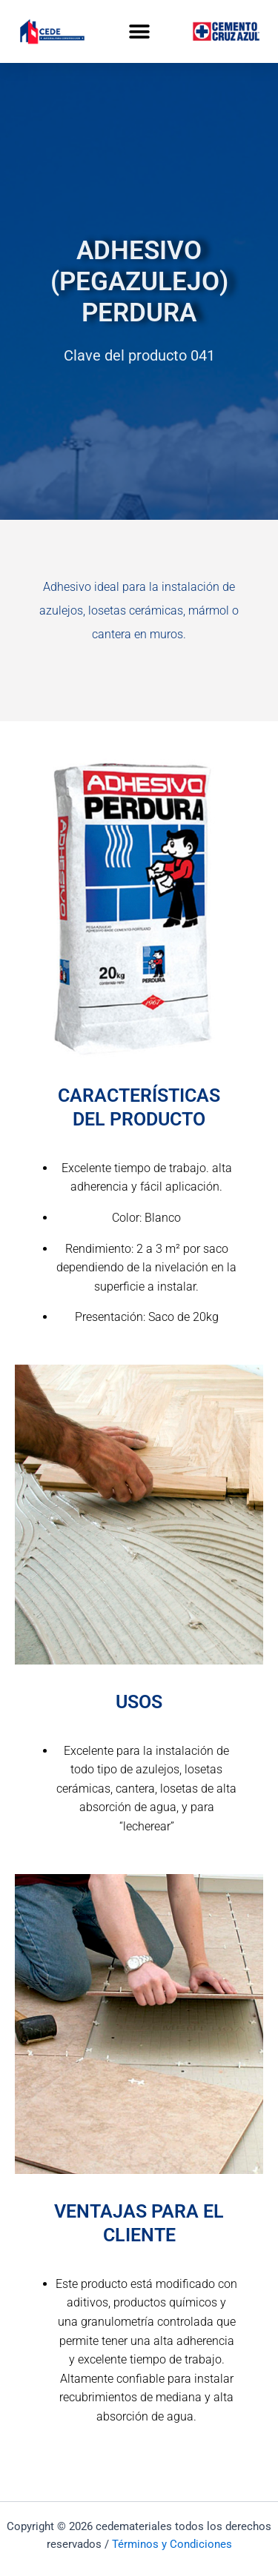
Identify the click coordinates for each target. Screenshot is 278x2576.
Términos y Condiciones (172, 2544)
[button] (139, 31)
